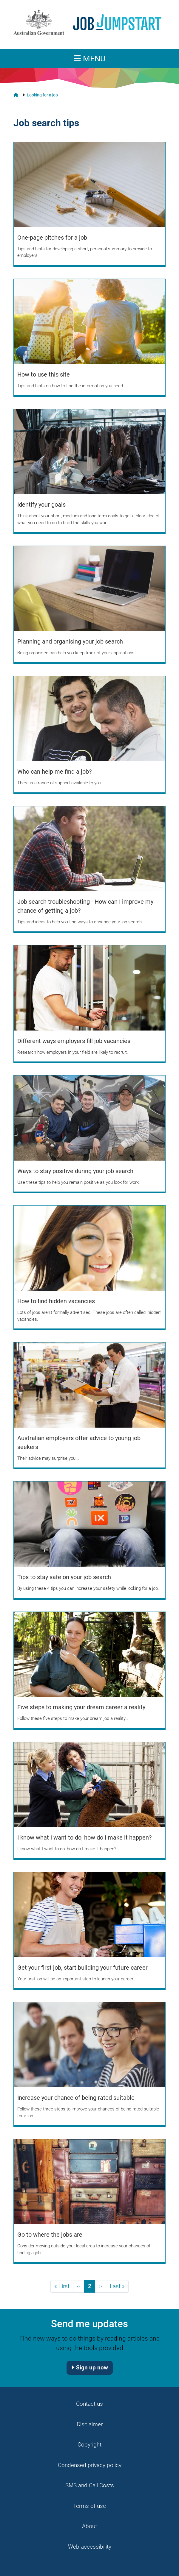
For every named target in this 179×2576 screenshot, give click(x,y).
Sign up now (92, 2367)
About (89, 2526)
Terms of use (89, 2505)
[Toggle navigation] (89, 58)
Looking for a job (42, 95)
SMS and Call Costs (89, 2485)
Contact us (89, 2403)
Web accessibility (89, 2546)
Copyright (89, 2444)
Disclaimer (90, 2424)
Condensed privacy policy (89, 2465)
